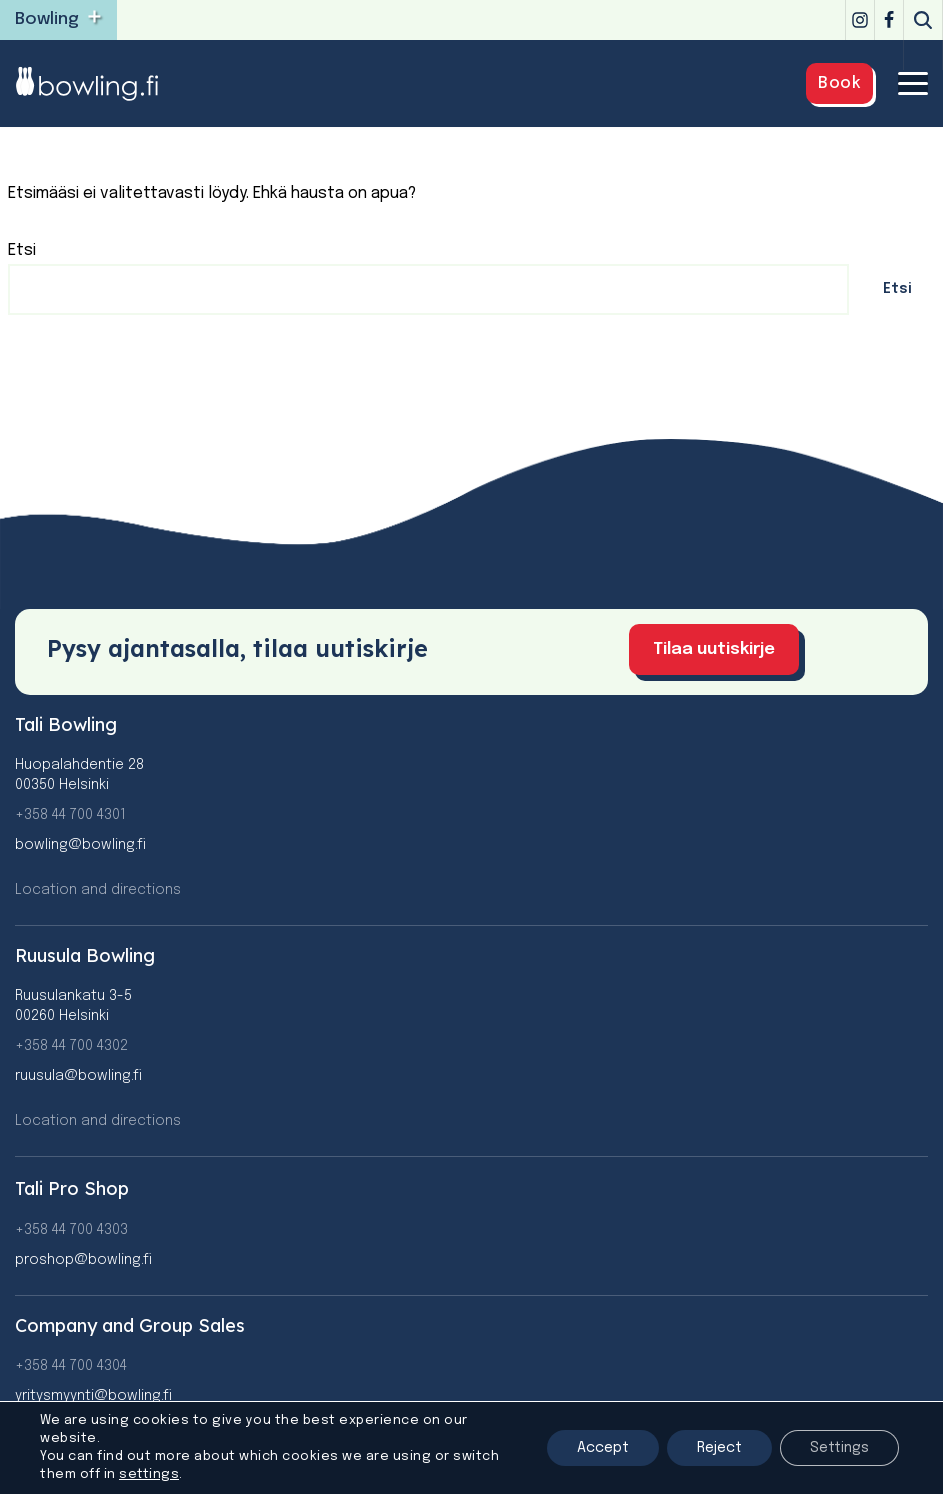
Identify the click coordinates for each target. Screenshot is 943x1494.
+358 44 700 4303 (71, 1230)
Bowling (47, 19)
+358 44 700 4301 (70, 815)
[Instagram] (860, 20)
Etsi (22, 250)
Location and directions (98, 890)
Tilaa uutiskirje (714, 649)
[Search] (923, 20)
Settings (839, 1448)
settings (149, 1474)
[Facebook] (889, 20)
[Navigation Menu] (913, 83)
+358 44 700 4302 (71, 1046)
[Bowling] (100, 83)
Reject (719, 1448)
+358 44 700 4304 (71, 1366)
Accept (603, 1448)
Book (839, 83)
